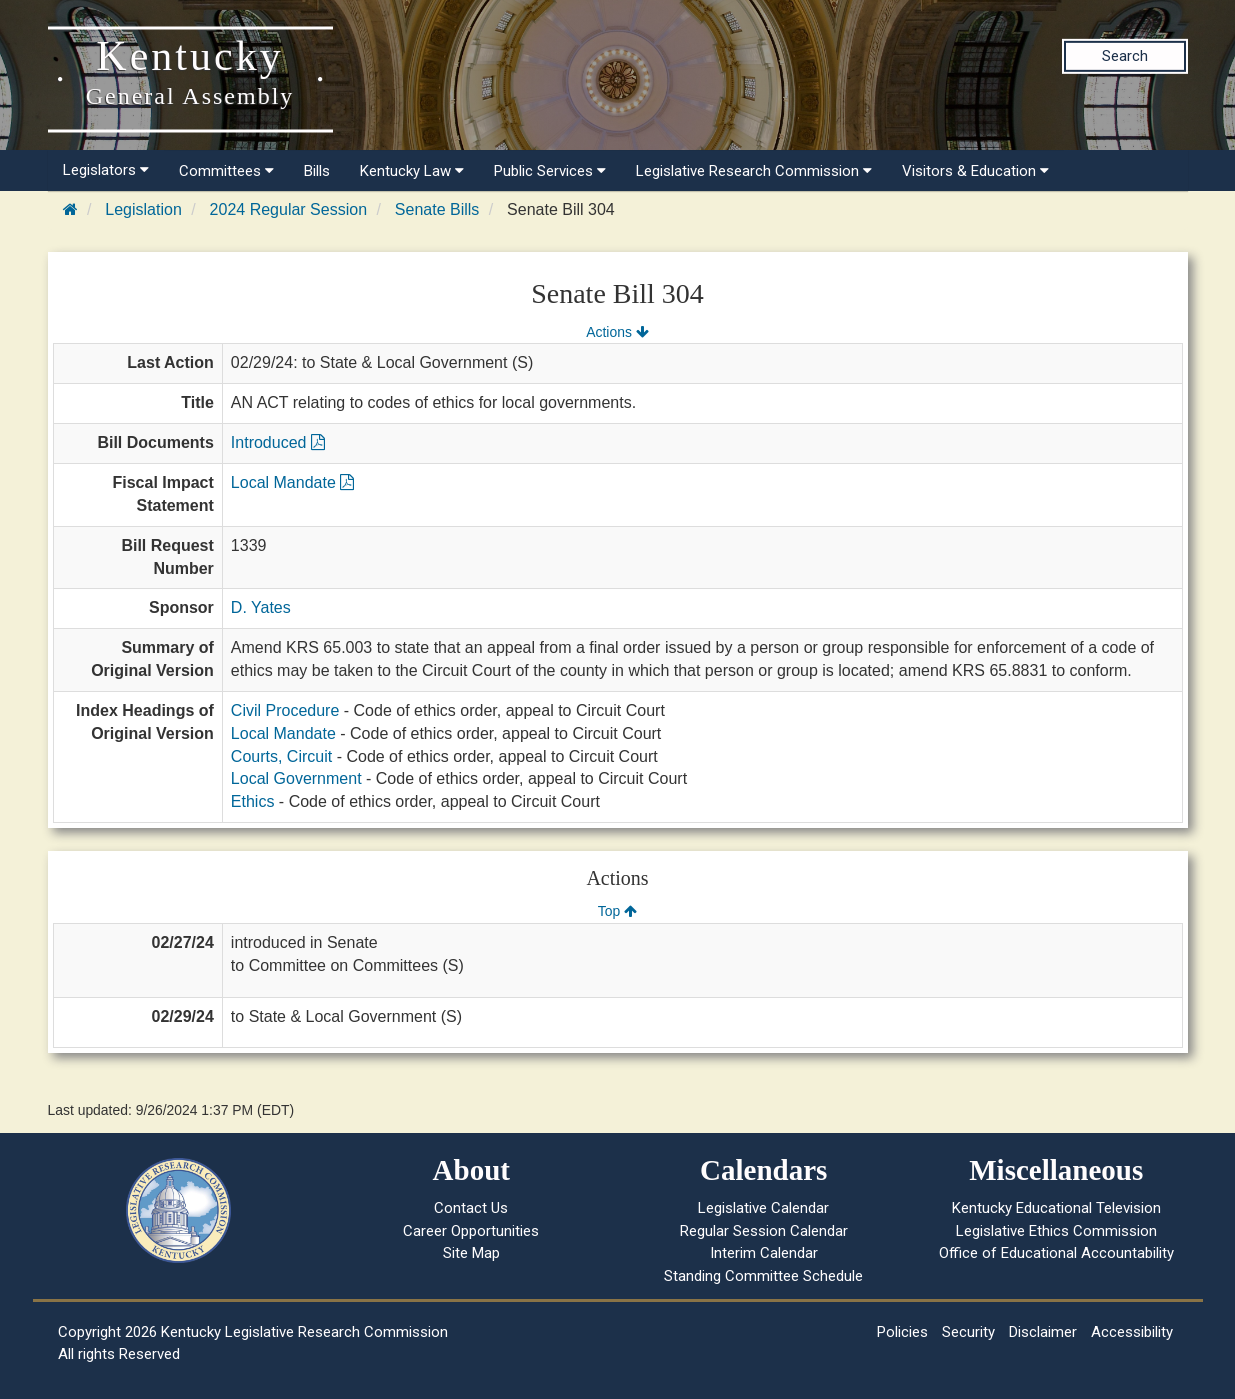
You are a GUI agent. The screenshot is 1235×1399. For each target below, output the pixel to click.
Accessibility (1132, 1332)
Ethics (253, 801)
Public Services (550, 171)
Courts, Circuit (281, 756)
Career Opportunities (471, 1231)
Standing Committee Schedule (763, 1276)
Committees (226, 171)
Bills (317, 171)
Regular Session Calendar (764, 1231)
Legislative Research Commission (754, 171)
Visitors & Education (975, 171)
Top (617, 911)
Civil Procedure (285, 710)
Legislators (106, 170)
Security (968, 1332)
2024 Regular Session (288, 209)
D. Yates (261, 607)
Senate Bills (437, 209)
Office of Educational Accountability (1056, 1253)
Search (1125, 56)
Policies (902, 1332)
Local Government (296, 778)
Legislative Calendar (763, 1208)
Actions (617, 332)
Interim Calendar (764, 1253)
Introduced (278, 442)
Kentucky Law (412, 171)
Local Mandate (292, 482)
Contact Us (471, 1208)
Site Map (471, 1253)
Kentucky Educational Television (1056, 1208)
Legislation (143, 209)
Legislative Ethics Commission (1056, 1231)
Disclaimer (1043, 1332)
